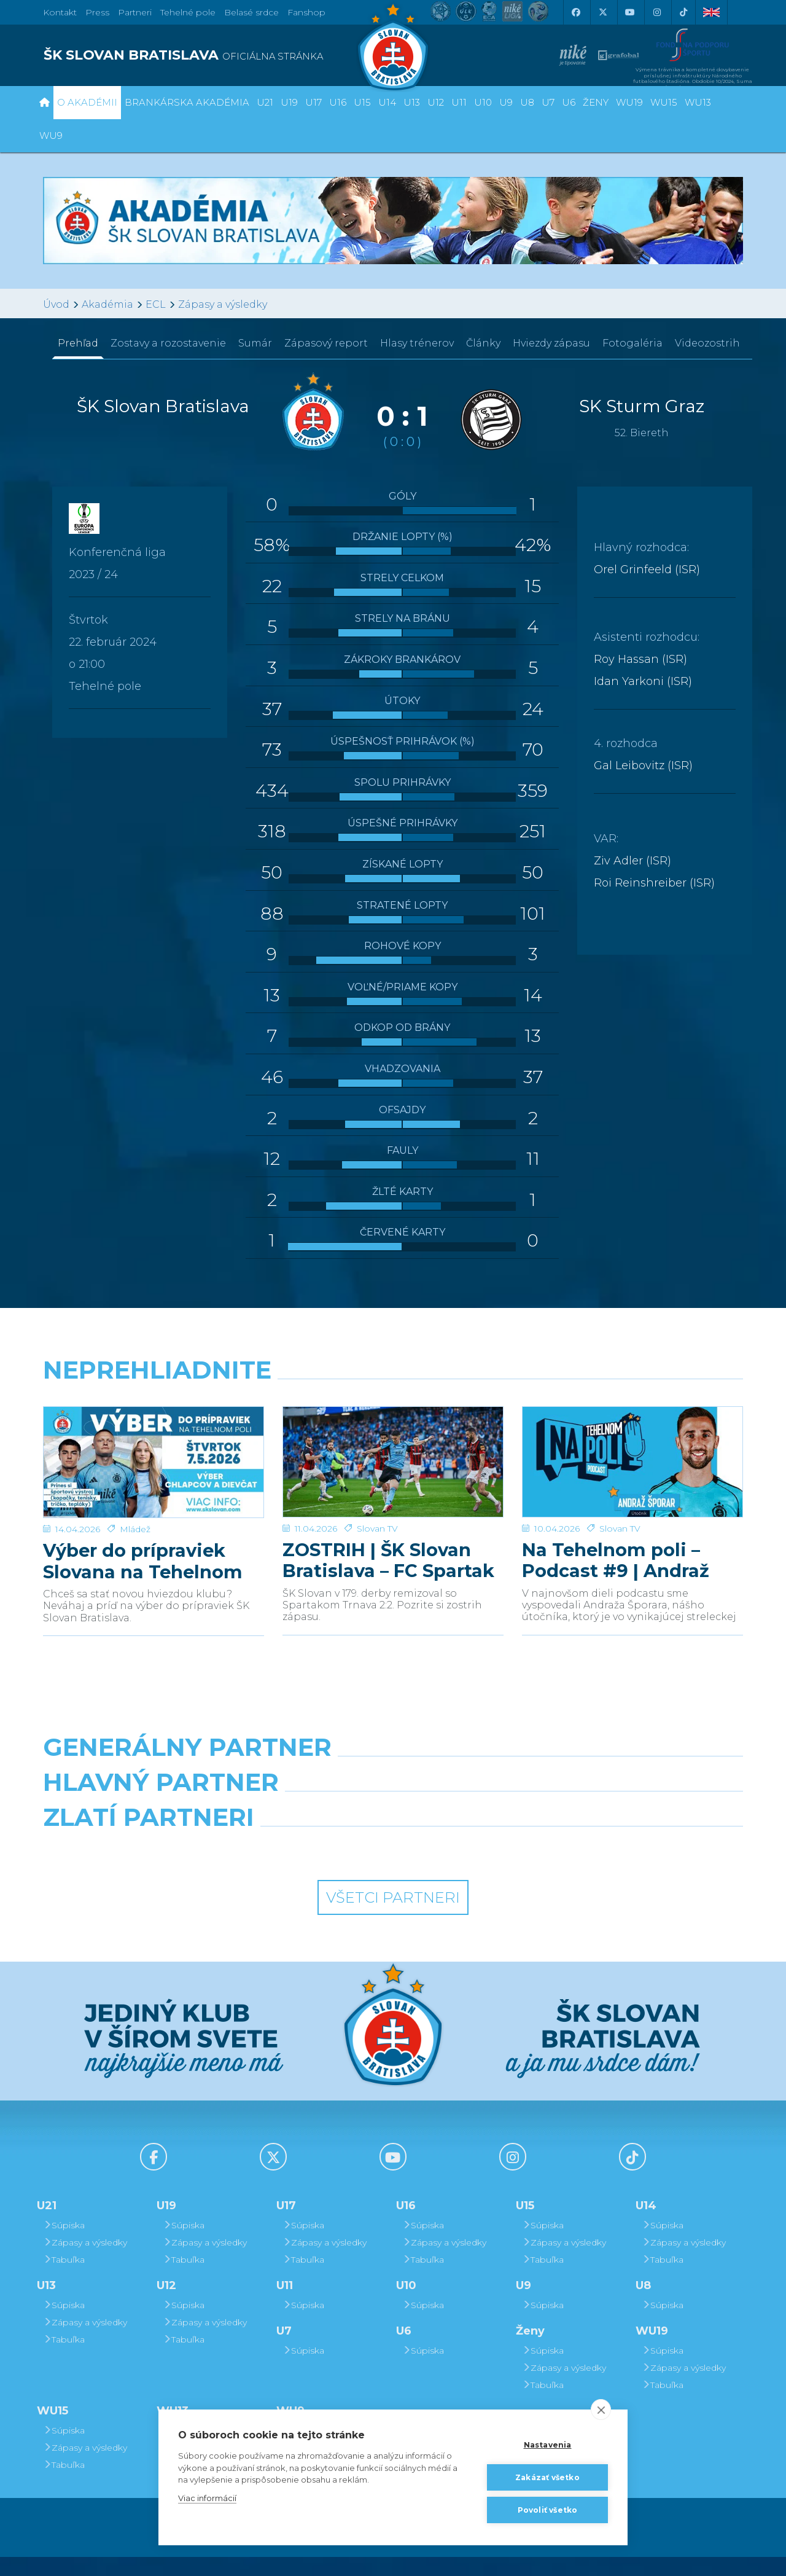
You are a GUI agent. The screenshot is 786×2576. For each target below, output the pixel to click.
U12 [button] (435, 102)
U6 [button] (568, 102)
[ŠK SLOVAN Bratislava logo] (393, 46)
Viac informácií (207, 2498)
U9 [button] (506, 102)
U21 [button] (265, 102)
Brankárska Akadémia (187, 102)
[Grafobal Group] (483, 1868)
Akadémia (107, 304)
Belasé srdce (251, 12)
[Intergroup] (303, 1868)
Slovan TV (377, 1510)
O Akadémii (87, 102)
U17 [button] (313, 102)
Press (97, 12)
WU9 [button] (51, 135)
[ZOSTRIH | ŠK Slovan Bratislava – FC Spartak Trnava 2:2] (393, 1453)
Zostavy (168, 343)
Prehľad (78, 343)
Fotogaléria (632, 343)
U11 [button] (459, 102)
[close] (601, 2409)
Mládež (135, 1510)
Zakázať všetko (547, 2477)
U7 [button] (548, 102)
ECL (156, 304)
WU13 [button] (698, 102)
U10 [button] (483, 102)
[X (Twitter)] (602, 12)
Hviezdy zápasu (551, 343)
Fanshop (306, 12)
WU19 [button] (629, 102)
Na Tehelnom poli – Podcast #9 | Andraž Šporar (615, 1543)
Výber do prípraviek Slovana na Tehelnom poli (143, 1543)
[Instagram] (656, 12)
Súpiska (64, 2244)
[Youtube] (629, 12)
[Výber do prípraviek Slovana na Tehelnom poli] (153, 1453)
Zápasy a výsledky (222, 304)
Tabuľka (64, 2278)
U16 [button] (337, 102)
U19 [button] (289, 102)
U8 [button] (527, 102)
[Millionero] (483, 1814)
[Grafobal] (303, 1814)
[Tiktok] (683, 12)
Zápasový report (326, 343)
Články (483, 343)
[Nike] (393, 1760)
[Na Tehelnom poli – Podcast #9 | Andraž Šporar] (632, 1453)
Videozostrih (707, 343)
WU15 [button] (663, 102)
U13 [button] (411, 102)
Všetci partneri (393, 1917)
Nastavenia (548, 2444)
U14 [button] (387, 102)
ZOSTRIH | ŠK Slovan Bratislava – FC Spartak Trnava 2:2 (388, 1543)
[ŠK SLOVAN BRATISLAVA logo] (213, 55)
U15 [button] (362, 102)
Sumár (255, 343)
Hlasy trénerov (417, 343)
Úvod (56, 304)
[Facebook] (575, 12)
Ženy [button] (596, 102)
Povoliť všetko (548, 2510)
